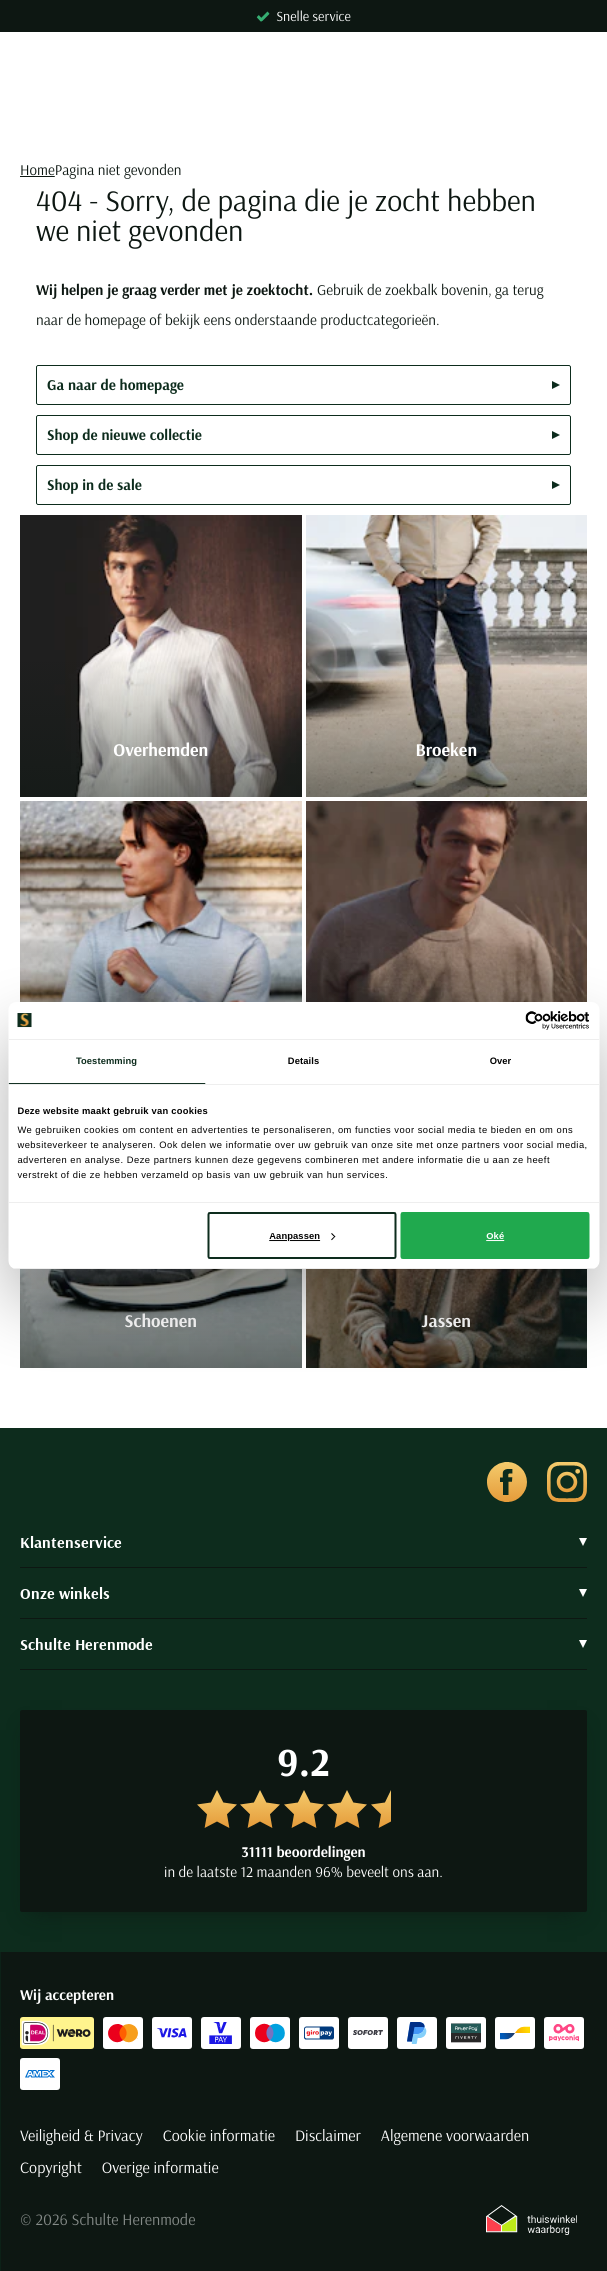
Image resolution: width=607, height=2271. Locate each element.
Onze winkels (303, 1593)
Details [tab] (303, 1061)
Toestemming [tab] (106, 1061)
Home (37, 169)
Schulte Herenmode (303, 1644)
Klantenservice (303, 1542)
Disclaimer (328, 2136)
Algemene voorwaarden (455, 2136)
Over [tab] (501, 1061)
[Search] (303, 120)
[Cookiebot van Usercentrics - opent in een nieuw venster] (502, 1020)
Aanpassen (302, 1236)
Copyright (51, 2168)
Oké (495, 1236)
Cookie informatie (219, 2136)
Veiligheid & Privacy (81, 2136)
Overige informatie (160, 2168)
